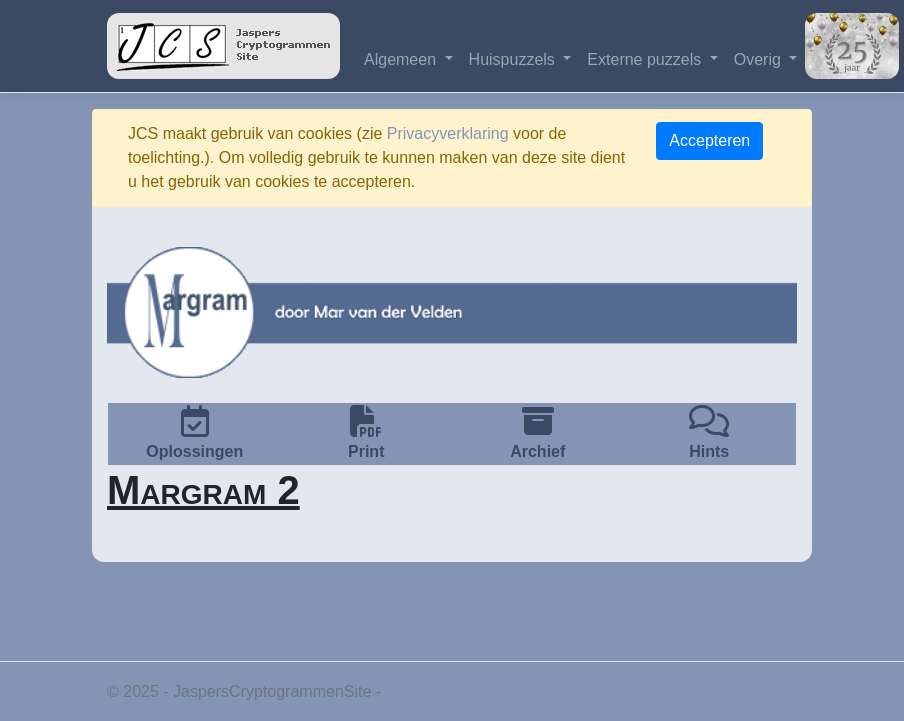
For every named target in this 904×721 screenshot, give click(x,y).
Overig (760, 59)
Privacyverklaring (448, 133)
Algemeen (402, 59)
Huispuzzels (514, 59)
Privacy (412, 691)
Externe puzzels (646, 59)
